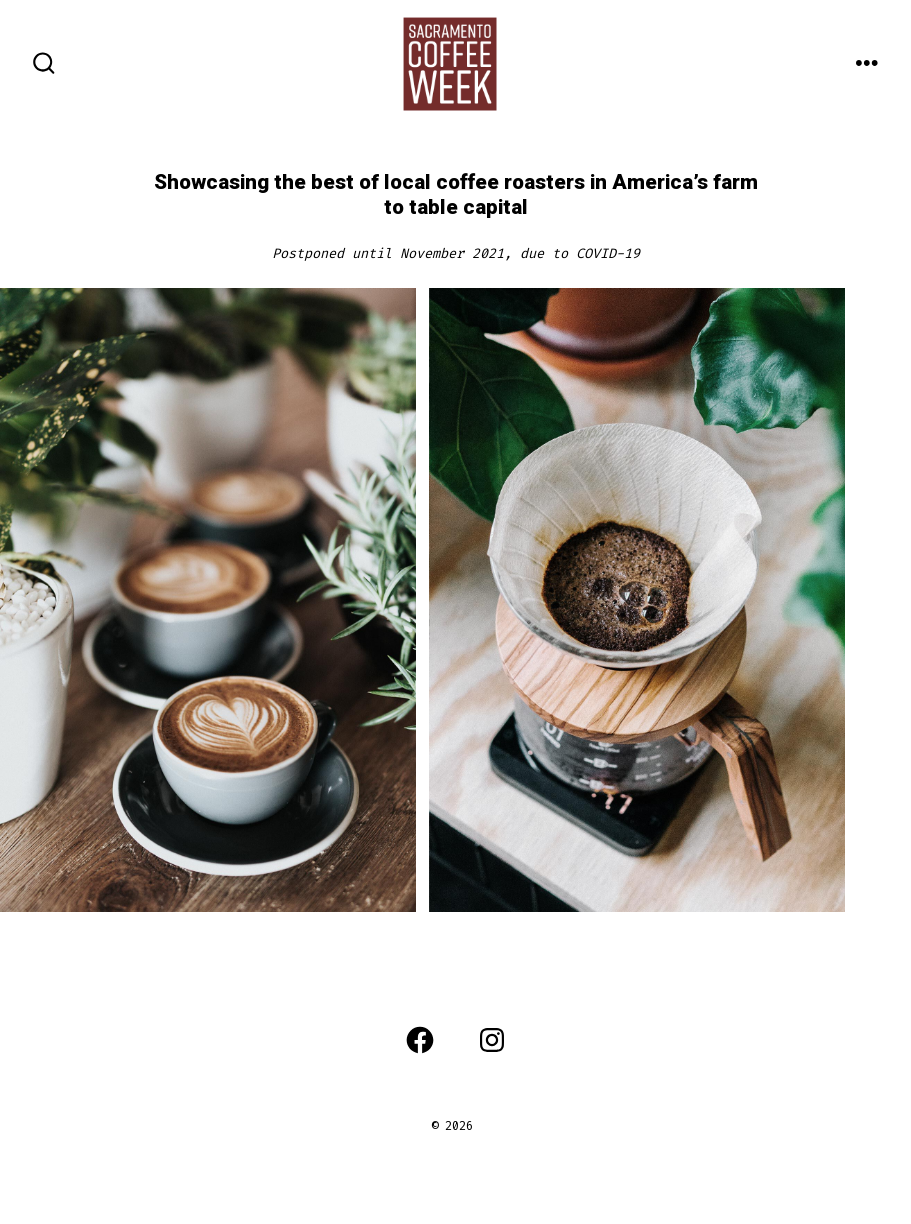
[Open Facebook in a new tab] (420, 1040)
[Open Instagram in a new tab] (492, 1040)
